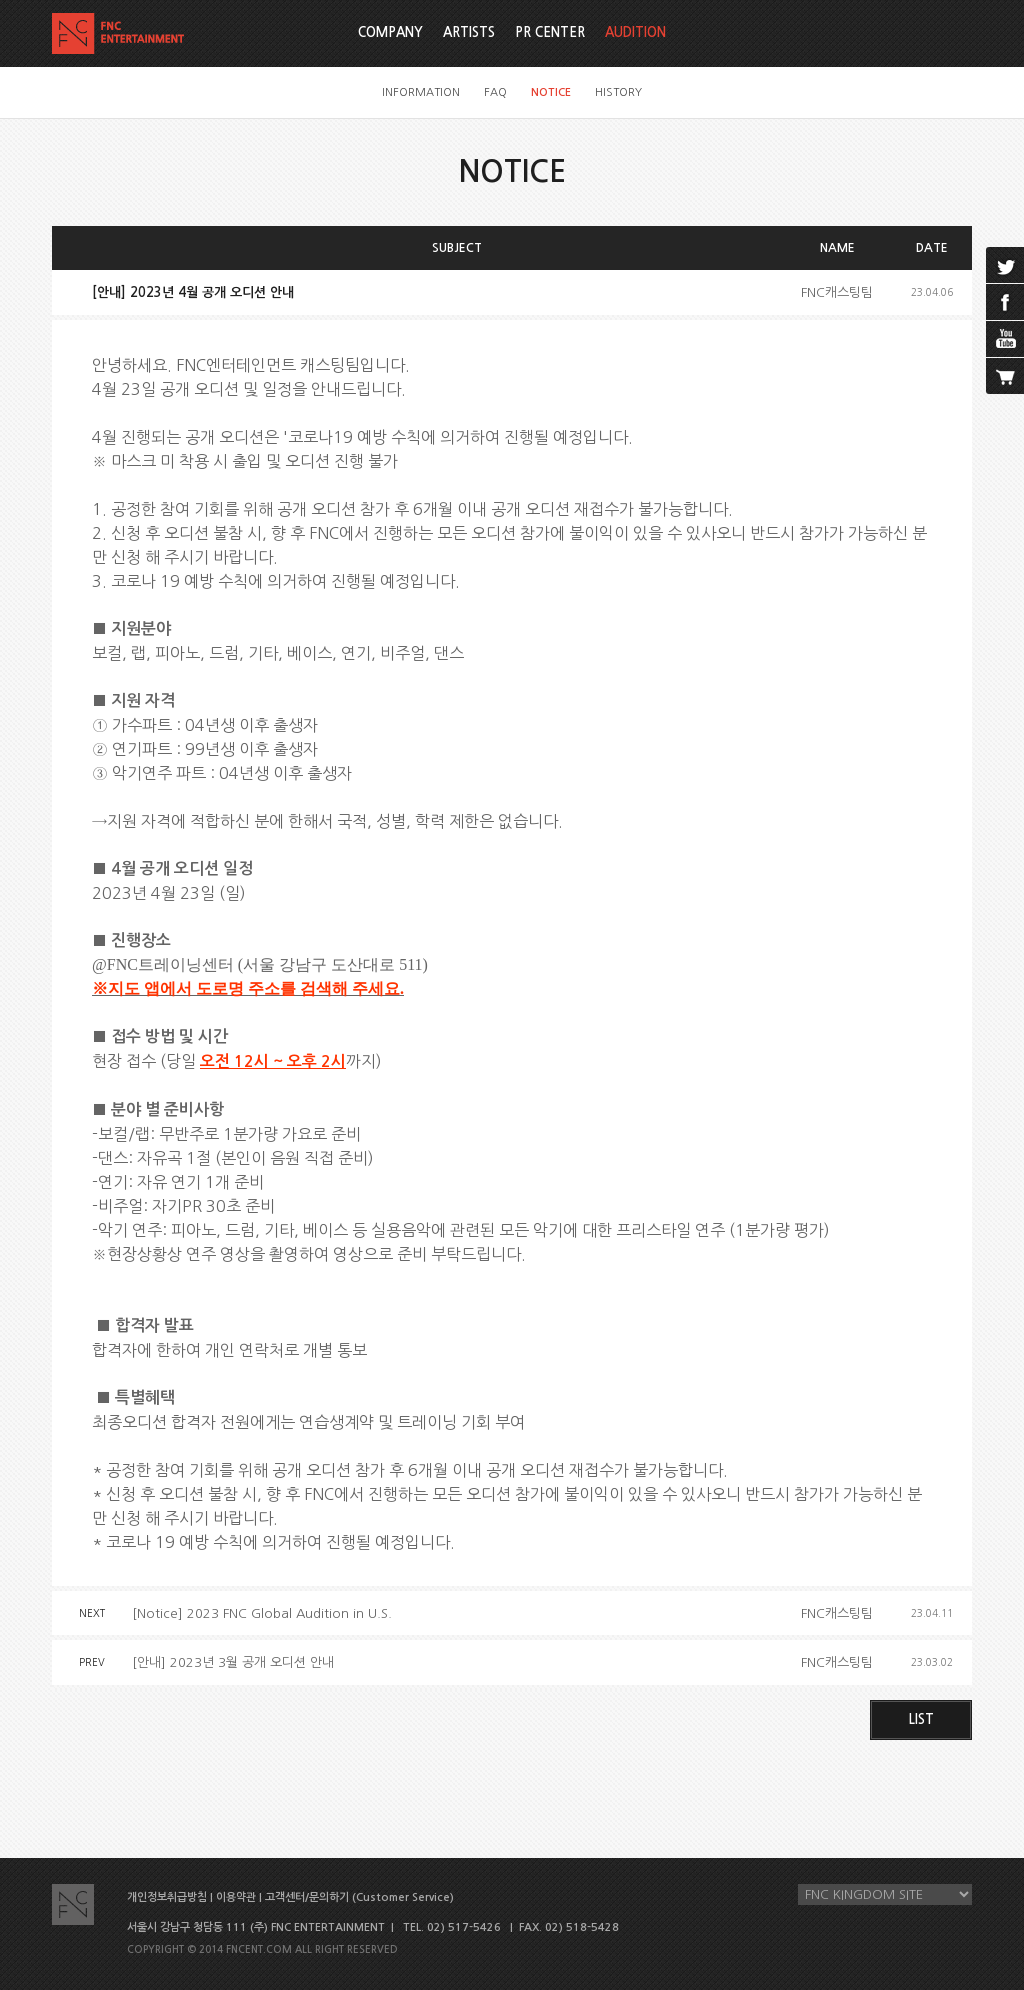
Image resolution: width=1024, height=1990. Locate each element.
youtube (1005, 339)
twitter (1005, 265)
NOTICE (551, 92)
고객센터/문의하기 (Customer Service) (359, 1897)
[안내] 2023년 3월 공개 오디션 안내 (233, 1662)
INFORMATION (421, 92)
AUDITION (635, 32)
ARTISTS (469, 32)
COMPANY (390, 32)
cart (1005, 376)
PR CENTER (550, 32)
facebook (1005, 302)
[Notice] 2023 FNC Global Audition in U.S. (262, 1613)
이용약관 (236, 1897)
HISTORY (618, 92)
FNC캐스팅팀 (837, 292)
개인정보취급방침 (167, 1897)
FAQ (495, 92)
